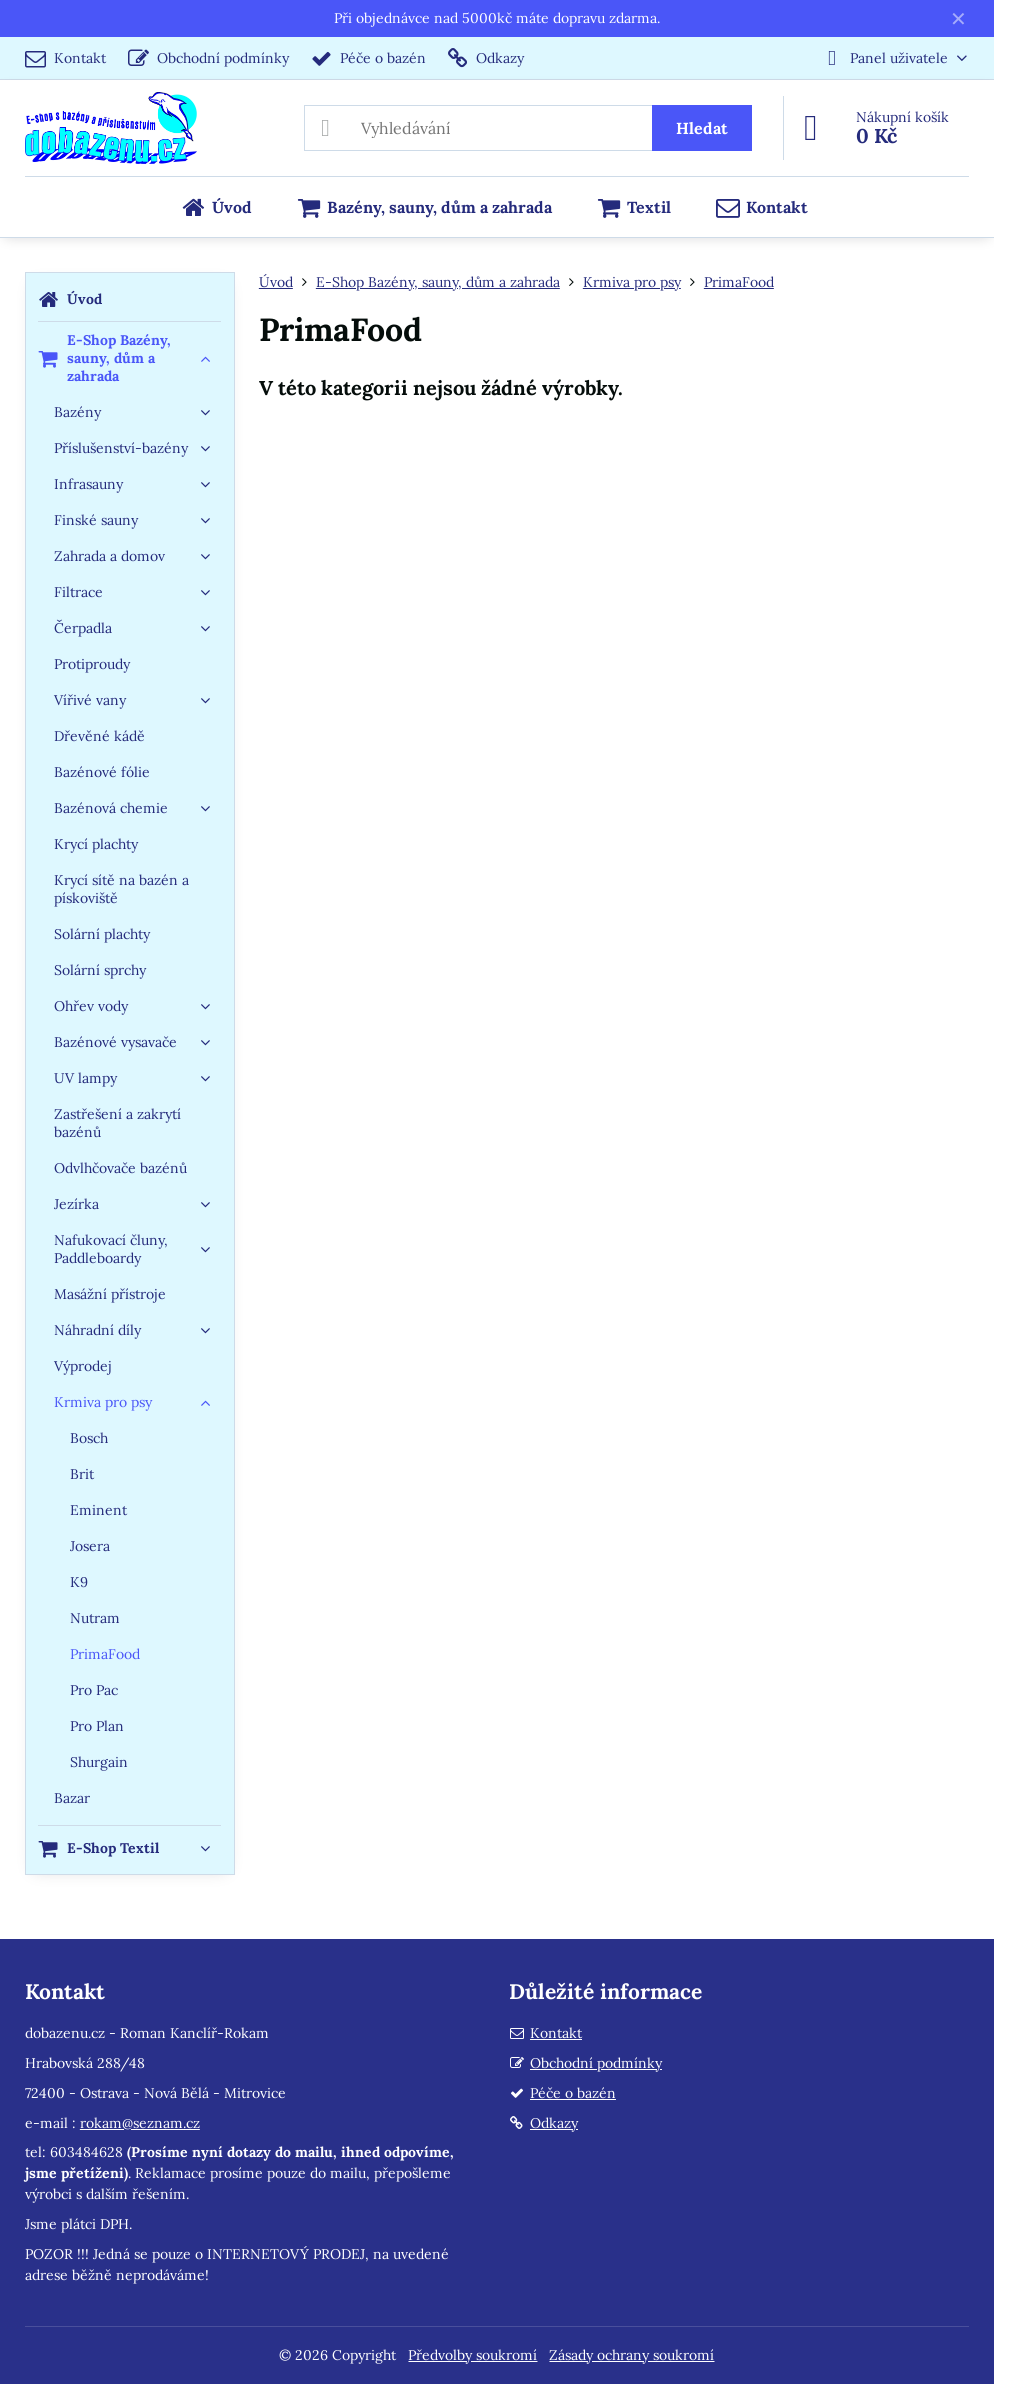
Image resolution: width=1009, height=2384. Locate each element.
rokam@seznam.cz (140, 2123)
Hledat (702, 128)
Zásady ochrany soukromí (631, 2355)
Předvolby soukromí (472, 2355)
